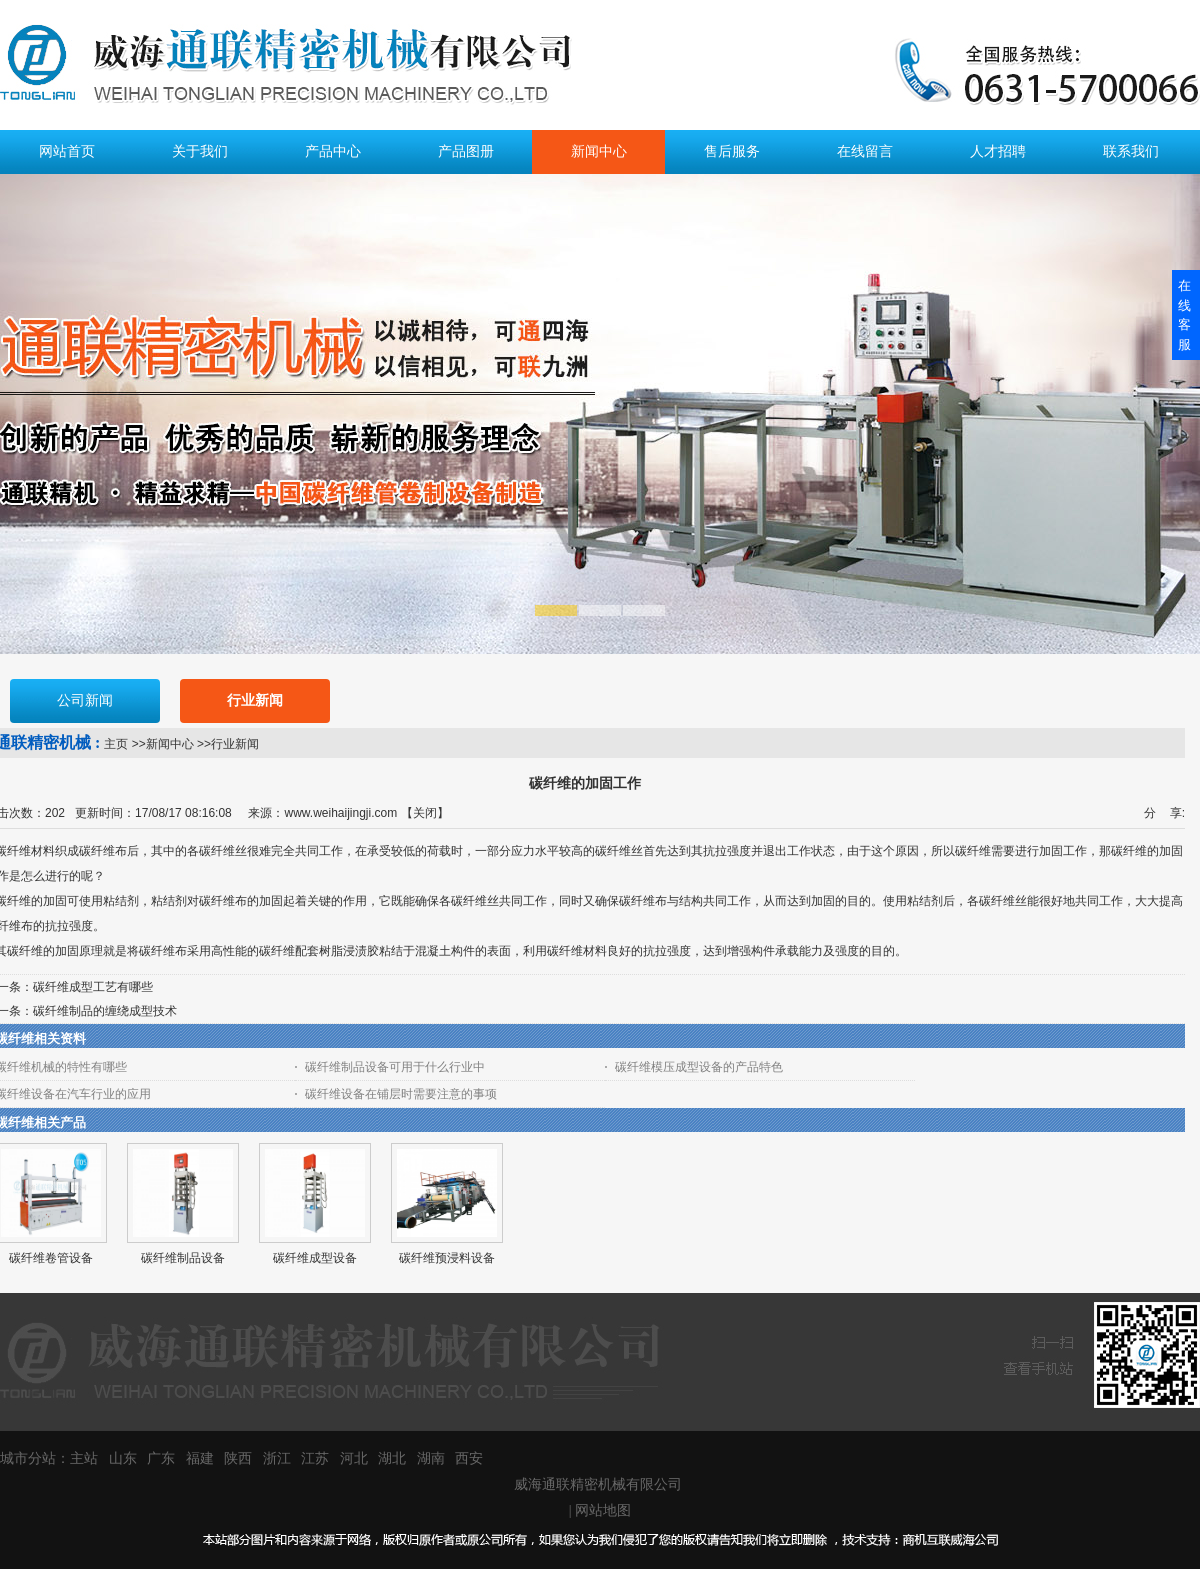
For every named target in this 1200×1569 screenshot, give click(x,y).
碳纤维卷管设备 (51, 1258)
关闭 (425, 813)
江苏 (315, 1458)
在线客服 (1184, 315)
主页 (116, 744)
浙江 (277, 1458)
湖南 (431, 1458)
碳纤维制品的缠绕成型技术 (105, 1011)
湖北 (392, 1458)
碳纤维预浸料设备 (447, 1258)
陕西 (238, 1458)
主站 (84, 1458)
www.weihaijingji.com (340, 813)
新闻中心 (170, 744)
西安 (469, 1458)
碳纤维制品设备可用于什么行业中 (395, 1067)
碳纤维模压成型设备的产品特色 (699, 1067)
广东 (161, 1458)
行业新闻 (235, 744)
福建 (200, 1458)
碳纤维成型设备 (315, 1258)
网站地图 (603, 1510)
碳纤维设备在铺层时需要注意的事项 (401, 1094)
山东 (123, 1458)
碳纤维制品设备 (183, 1258)
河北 (354, 1458)
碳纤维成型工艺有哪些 (93, 987)
